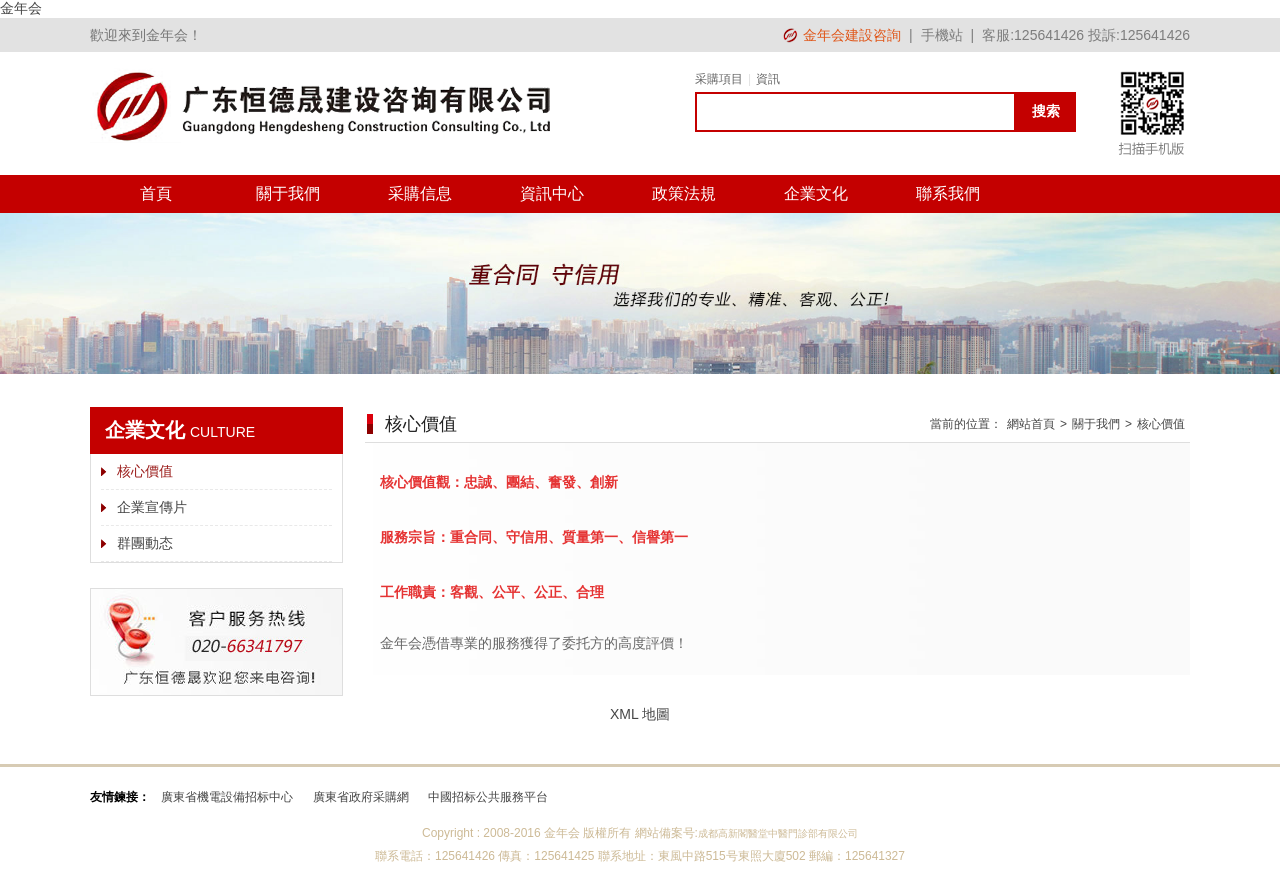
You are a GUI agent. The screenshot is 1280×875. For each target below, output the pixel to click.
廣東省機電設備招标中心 (227, 797)
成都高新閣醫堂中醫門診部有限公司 (778, 833)
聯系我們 (948, 193)
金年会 (21, 8)
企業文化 (816, 193)
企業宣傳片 (152, 507)
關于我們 (288, 193)
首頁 (156, 193)
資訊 (768, 79)
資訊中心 (552, 193)
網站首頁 (1031, 424)
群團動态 (145, 543)
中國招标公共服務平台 (488, 797)
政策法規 (684, 193)
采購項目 (719, 79)
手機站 (942, 35)
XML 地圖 (640, 714)
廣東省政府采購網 (361, 797)
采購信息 (420, 193)
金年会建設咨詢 (852, 35)
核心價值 (145, 471)
